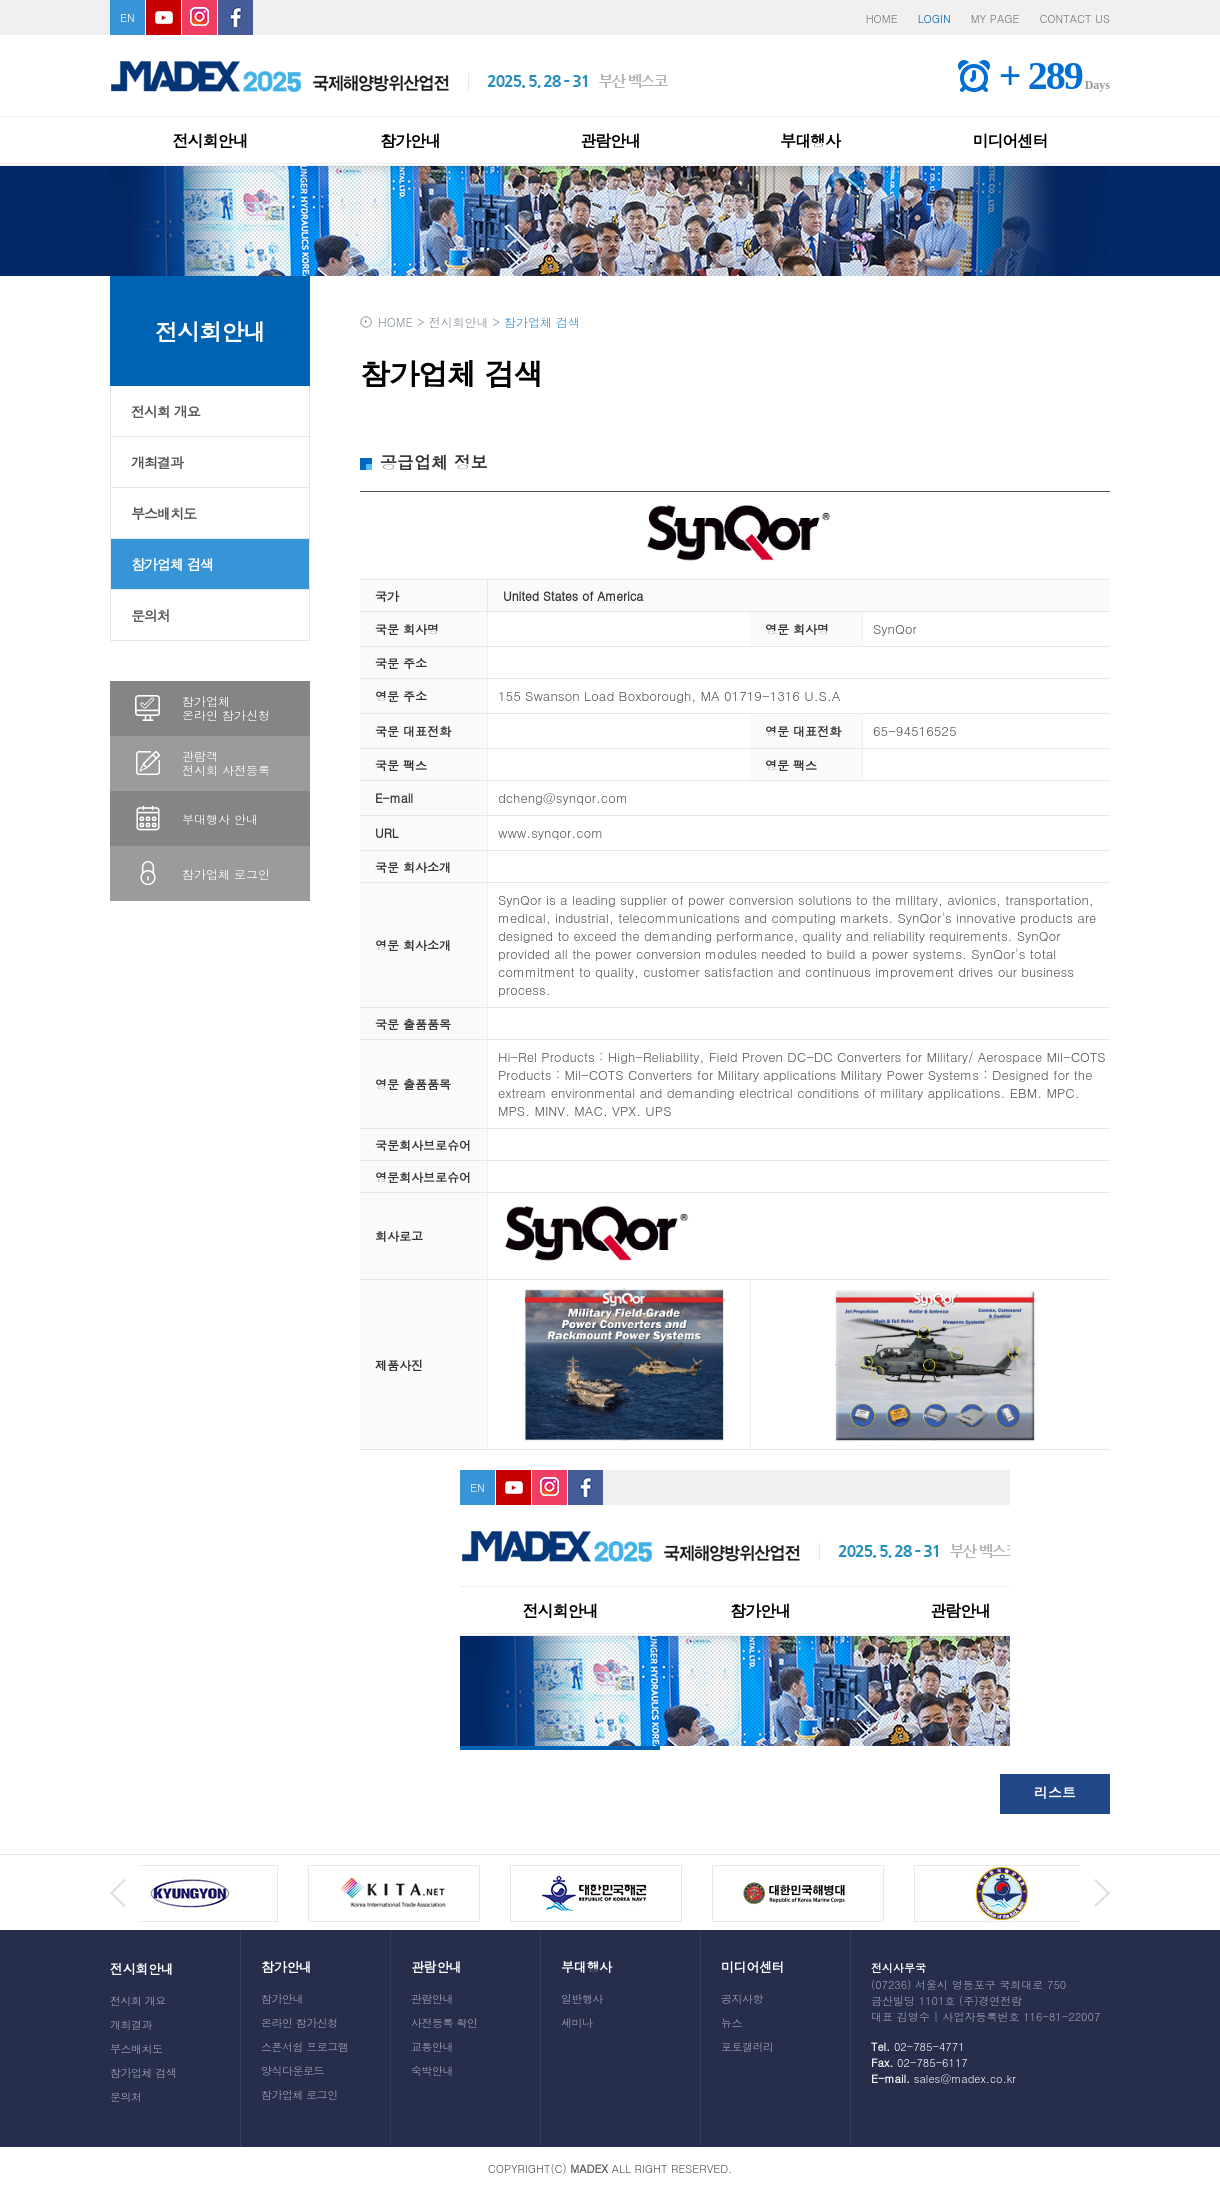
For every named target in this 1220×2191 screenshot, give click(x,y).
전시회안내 (210, 140)
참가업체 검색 (172, 564)
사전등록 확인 (444, 2022)
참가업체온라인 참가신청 (226, 707)
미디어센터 (1010, 140)
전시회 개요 (165, 411)
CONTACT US (1074, 18)
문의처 (150, 615)
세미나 (577, 2022)
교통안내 (432, 2046)
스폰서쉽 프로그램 (304, 2046)
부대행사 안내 (220, 818)
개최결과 (157, 462)
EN (127, 17)
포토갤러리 (747, 2046)
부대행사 (810, 140)
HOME (882, 18)
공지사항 (742, 1998)
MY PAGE (995, 18)
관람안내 (610, 140)
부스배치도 (163, 513)
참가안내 (410, 140)
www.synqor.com (550, 832)
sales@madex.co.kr (965, 2078)
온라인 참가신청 (299, 2022)
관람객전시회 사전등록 (226, 762)
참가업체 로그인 (226, 873)
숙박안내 (432, 2070)
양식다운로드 (292, 2070)
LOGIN (934, 18)
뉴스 (731, 2022)
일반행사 (582, 1998)
